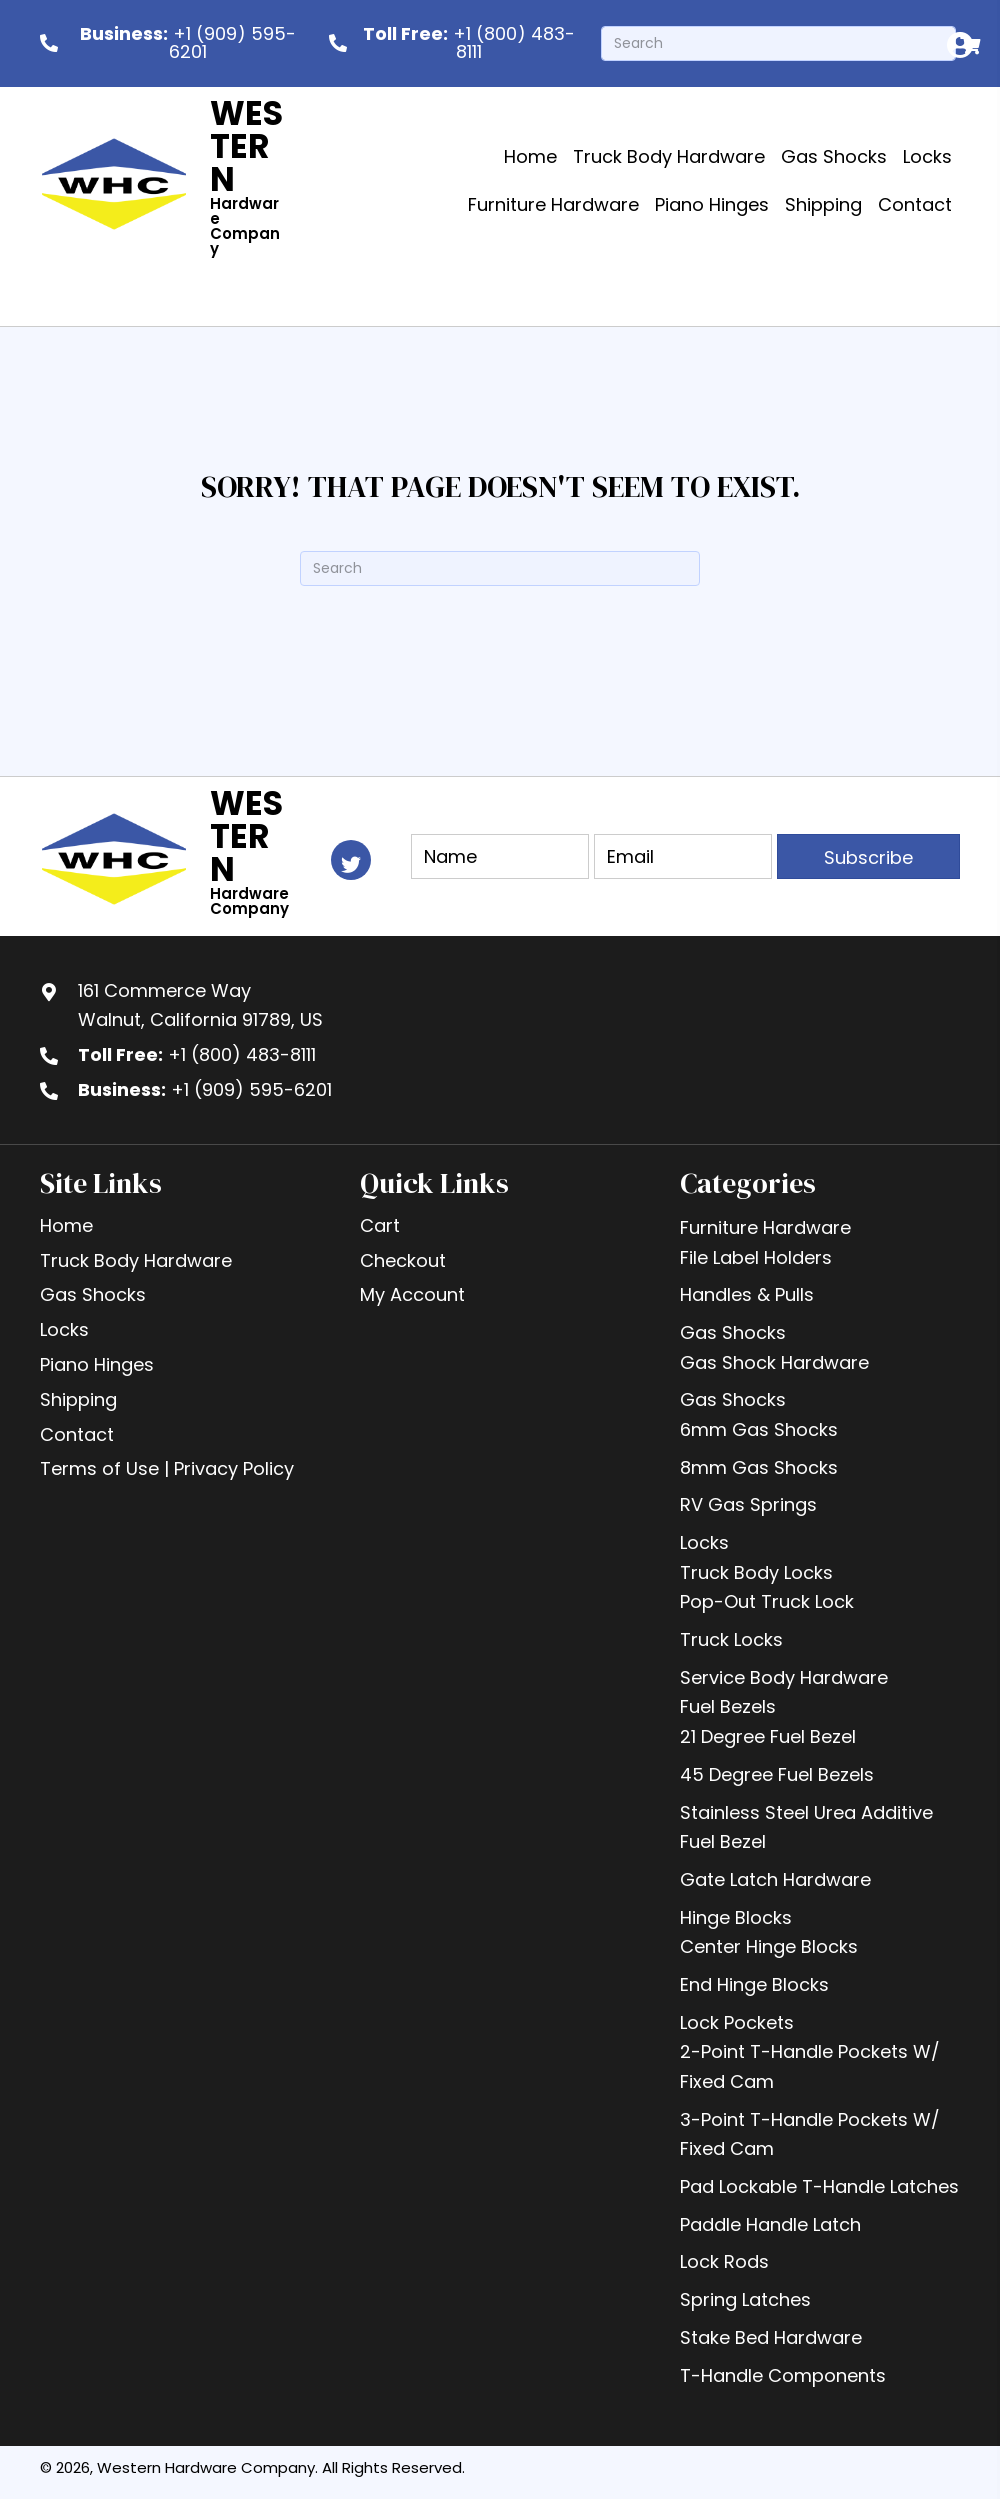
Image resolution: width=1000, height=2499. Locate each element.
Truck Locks (731, 1639)
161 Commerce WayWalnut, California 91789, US (200, 1005)
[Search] (778, 43)
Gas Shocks (733, 1332)
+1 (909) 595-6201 (251, 1089)
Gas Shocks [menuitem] (93, 1294)
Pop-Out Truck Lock (767, 1601)
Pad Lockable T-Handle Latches (819, 2186)
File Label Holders (756, 1257)
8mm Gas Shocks (759, 1467)
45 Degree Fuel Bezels (777, 1774)
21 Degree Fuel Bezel (768, 1736)
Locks (704, 1542)
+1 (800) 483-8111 (242, 1054)
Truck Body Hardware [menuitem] (136, 1260)
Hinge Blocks (736, 1917)
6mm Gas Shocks (759, 1429)
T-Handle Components (783, 2375)
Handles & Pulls (747, 1294)
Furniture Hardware (765, 1227)
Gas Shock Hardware (774, 1362)
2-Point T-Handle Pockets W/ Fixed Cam (810, 2066)
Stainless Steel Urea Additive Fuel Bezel (806, 1827)
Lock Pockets (737, 2022)
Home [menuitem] (66, 1225)
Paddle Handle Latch (770, 2224)
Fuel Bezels (728, 1706)
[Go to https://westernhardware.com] (211, 181)
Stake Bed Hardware (771, 2337)
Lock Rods (724, 2261)
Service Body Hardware (784, 1677)
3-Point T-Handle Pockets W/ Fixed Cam (810, 2134)
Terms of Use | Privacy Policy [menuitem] (167, 1468)
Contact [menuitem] (77, 1434)
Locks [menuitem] (64, 1329)
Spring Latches (745, 2299)
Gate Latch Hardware (775, 1879)
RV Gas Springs (748, 1504)
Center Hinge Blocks (769, 1946)
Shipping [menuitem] (78, 1399)
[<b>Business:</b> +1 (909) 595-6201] (174, 43)
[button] (868, 856)
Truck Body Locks (756, 1572)
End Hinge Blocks (754, 1984)
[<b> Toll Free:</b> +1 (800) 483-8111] (455, 43)
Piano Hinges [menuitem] (97, 1364)
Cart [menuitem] (380, 1225)
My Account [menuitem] (412, 1294)
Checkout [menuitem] (403, 1260)
